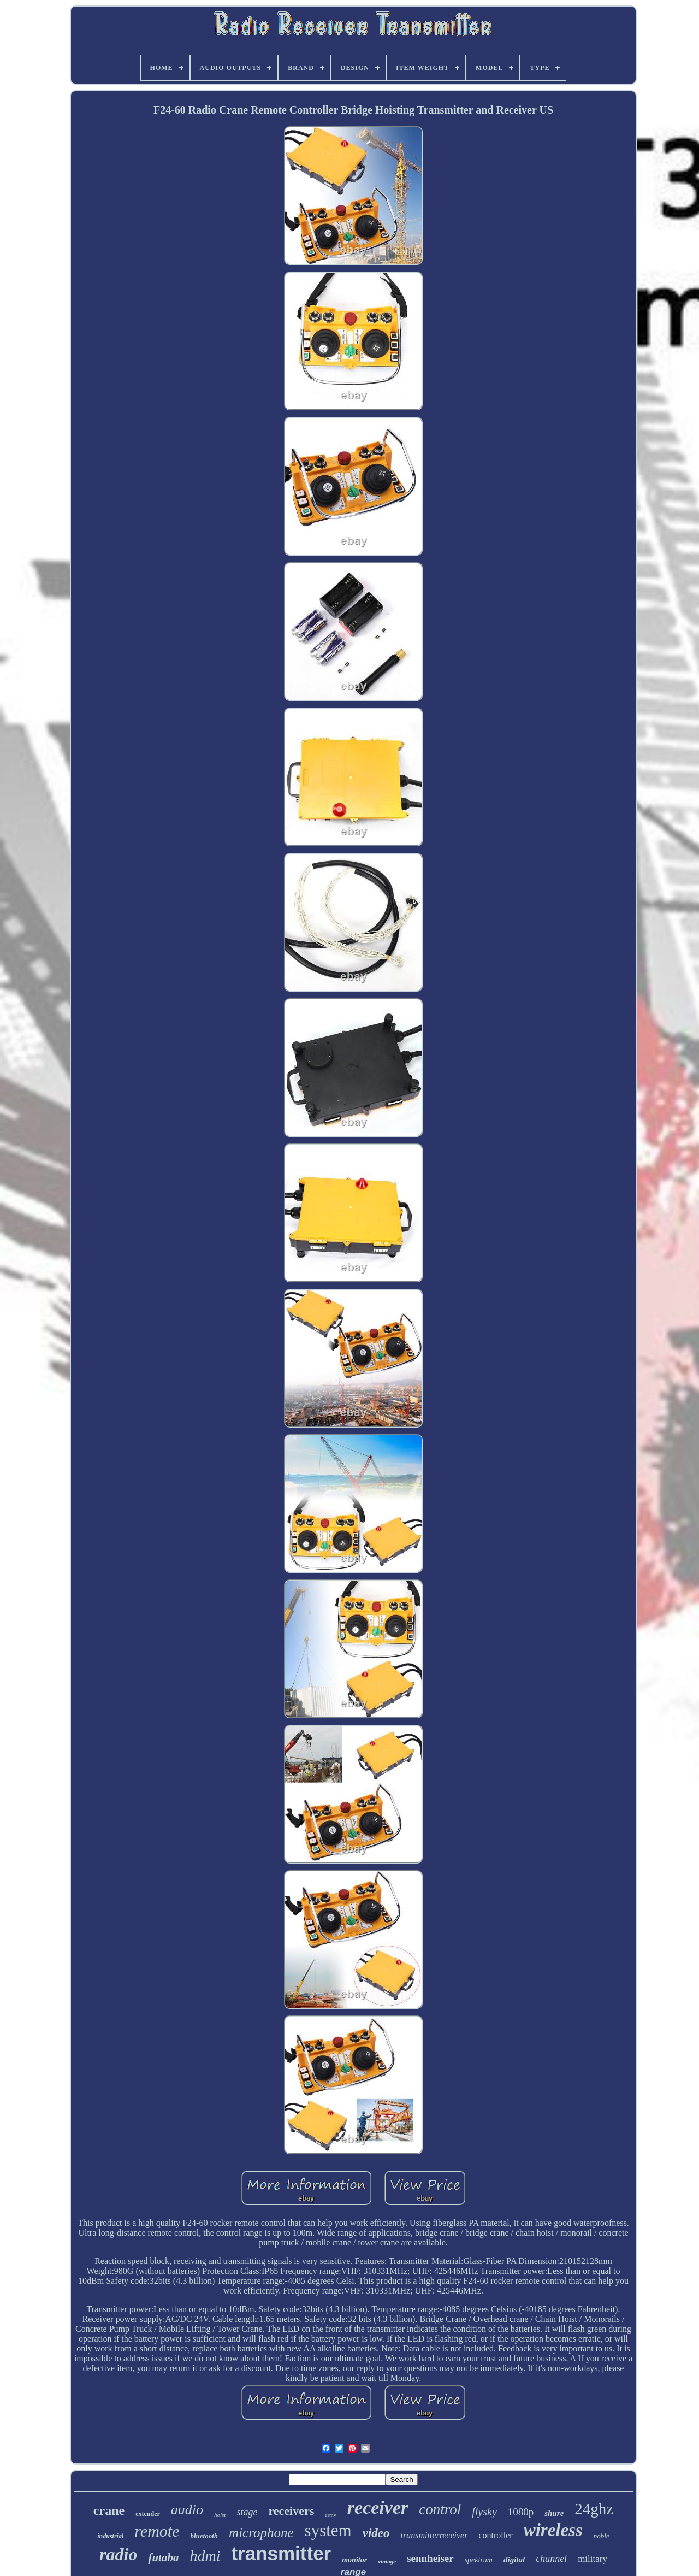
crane (109, 2510)
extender (147, 2514)
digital (514, 2559)
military (592, 2559)
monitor (354, 2560)
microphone (261, 2532)
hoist (220, 2515)
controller (495, 2535)
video (376, 2533)
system (328, 2530)
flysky (484, 2512)
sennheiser (430, 2558)
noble (601, 2536)
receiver (377, 2507)
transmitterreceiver (434, 2535)
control (440, 2509)
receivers (291, 2511)
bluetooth (204, 2536)
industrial (110, 2536)
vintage (387, 2561)
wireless (553, 2530)
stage (246, 2512)
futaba (163, 2557)
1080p (521, 2512)
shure (554, 2513)
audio (187, 2510)
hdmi (204, 2555)
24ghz (593, 2509)
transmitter (281, 2553)
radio (118, 2554)
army (330, 2515)
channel (551, 2558)
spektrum (479, 2560)
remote (156, 2531)
